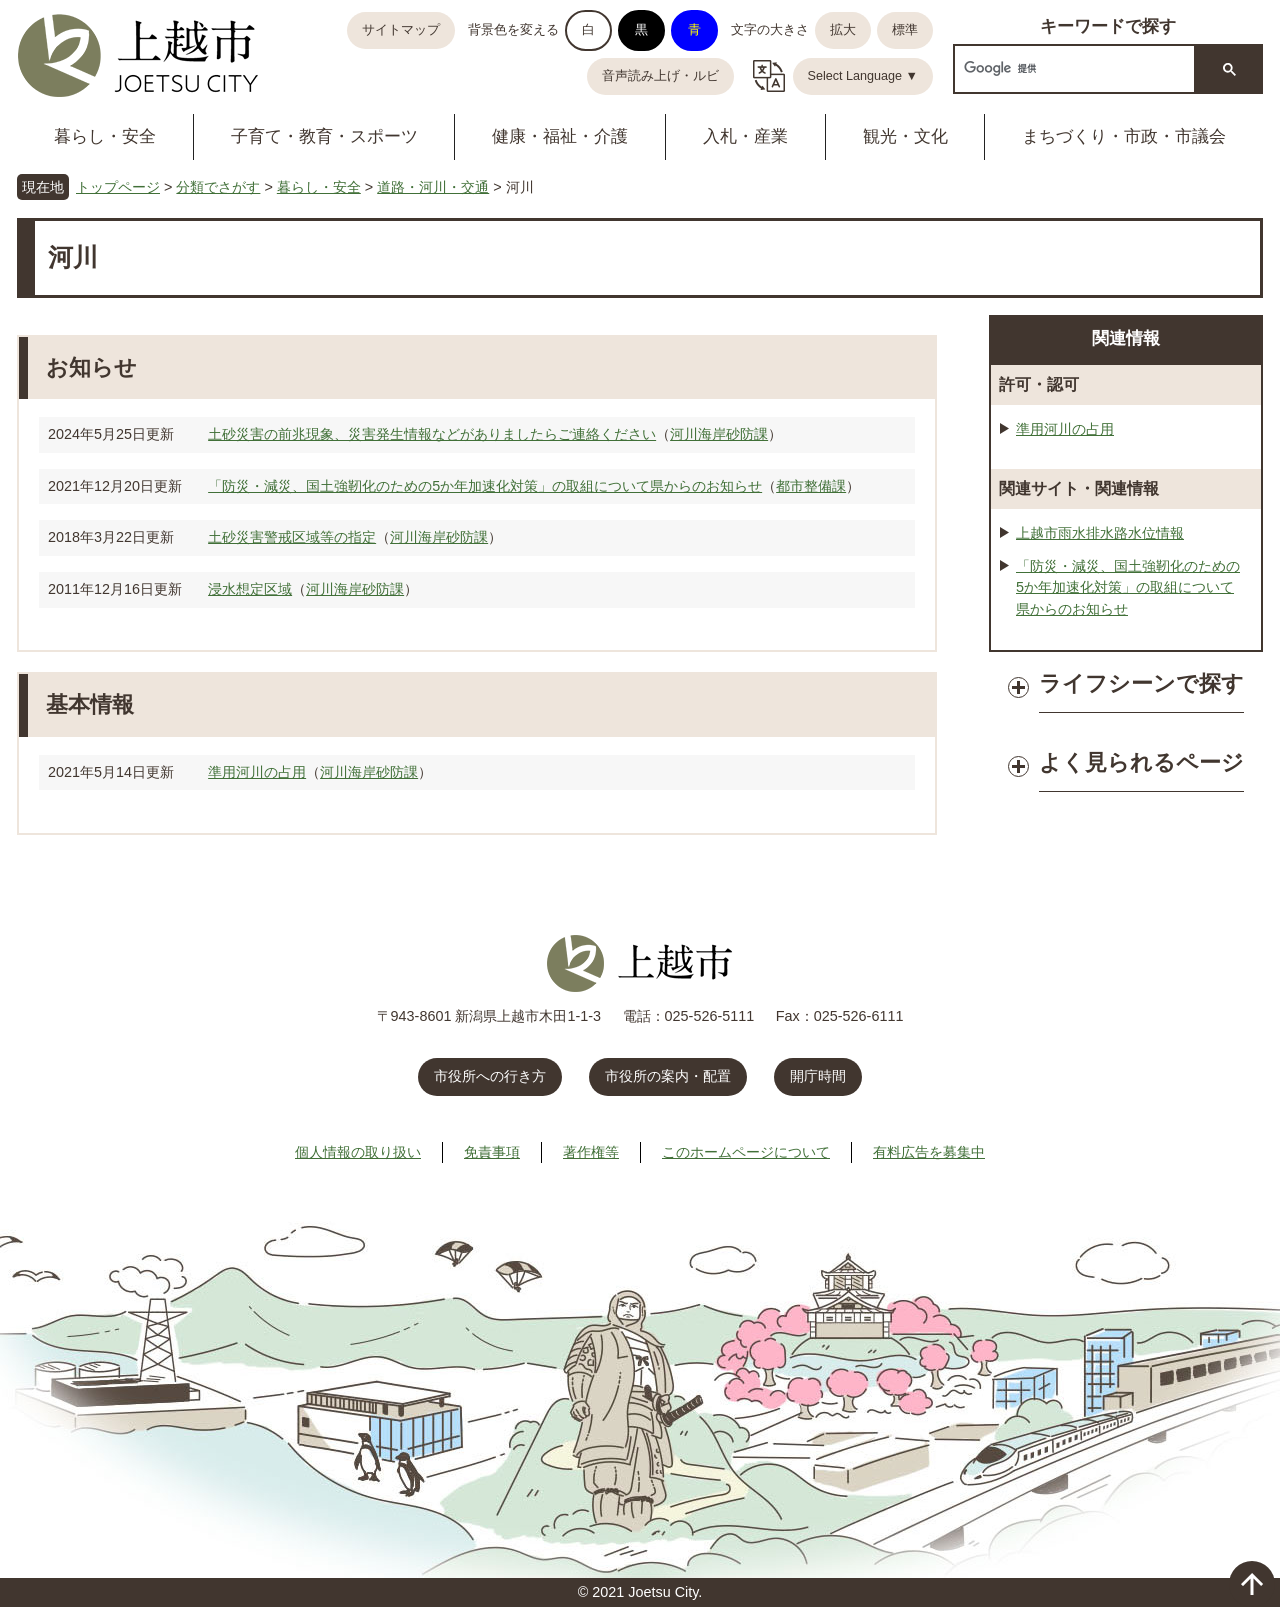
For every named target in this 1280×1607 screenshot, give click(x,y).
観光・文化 (905, 136)
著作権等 (591, 1152)
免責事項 (492, 1152)
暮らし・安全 (105, 136)
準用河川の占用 (257, 772)
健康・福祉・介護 (560, 136)
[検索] (1072, 68)
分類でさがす (218, 187)
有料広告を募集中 (929, 1152)
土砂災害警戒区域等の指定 (292, 537)
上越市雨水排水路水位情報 (1100, 533)
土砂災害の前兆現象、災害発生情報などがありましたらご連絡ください (432, 434)
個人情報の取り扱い (358, 1152)
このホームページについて (746, 1152)
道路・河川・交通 (433, 187)
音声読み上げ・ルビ (660, 76)
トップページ (118, 187)
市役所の (668, 1076)
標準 (905, 30)
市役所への (490, 1076)
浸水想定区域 (250, 589)
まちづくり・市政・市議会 (1124, 136)
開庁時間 (818, 1076)
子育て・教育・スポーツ (324, 136)
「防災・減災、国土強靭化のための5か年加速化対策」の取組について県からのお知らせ (485, 486)
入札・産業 (745, 136)
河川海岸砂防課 (719, 434)
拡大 (843, 30)
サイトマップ (401, 30)
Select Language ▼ (863, 76)
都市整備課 (811, 486)
